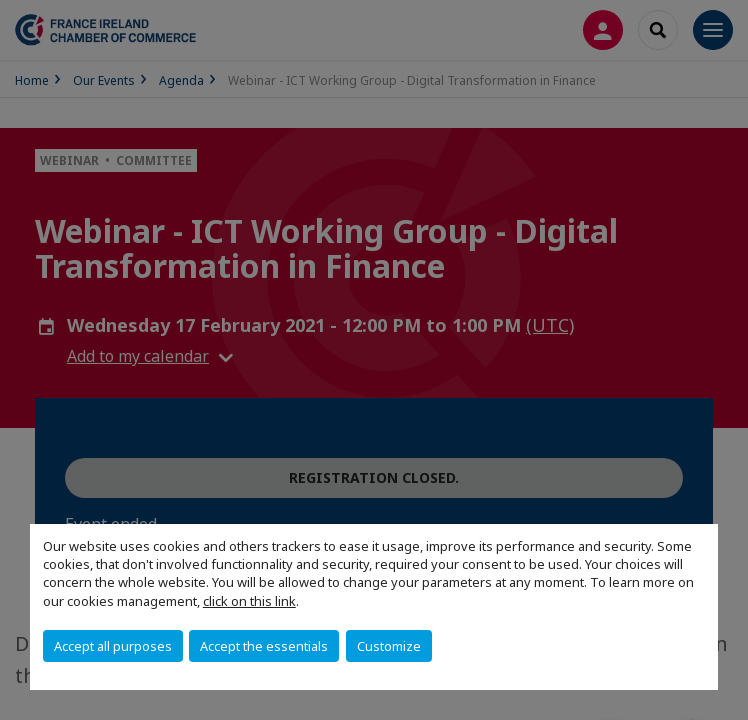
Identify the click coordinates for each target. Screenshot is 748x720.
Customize (389, 646)
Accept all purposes (113, 646)
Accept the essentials (264, 646)
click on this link (249, 601)
